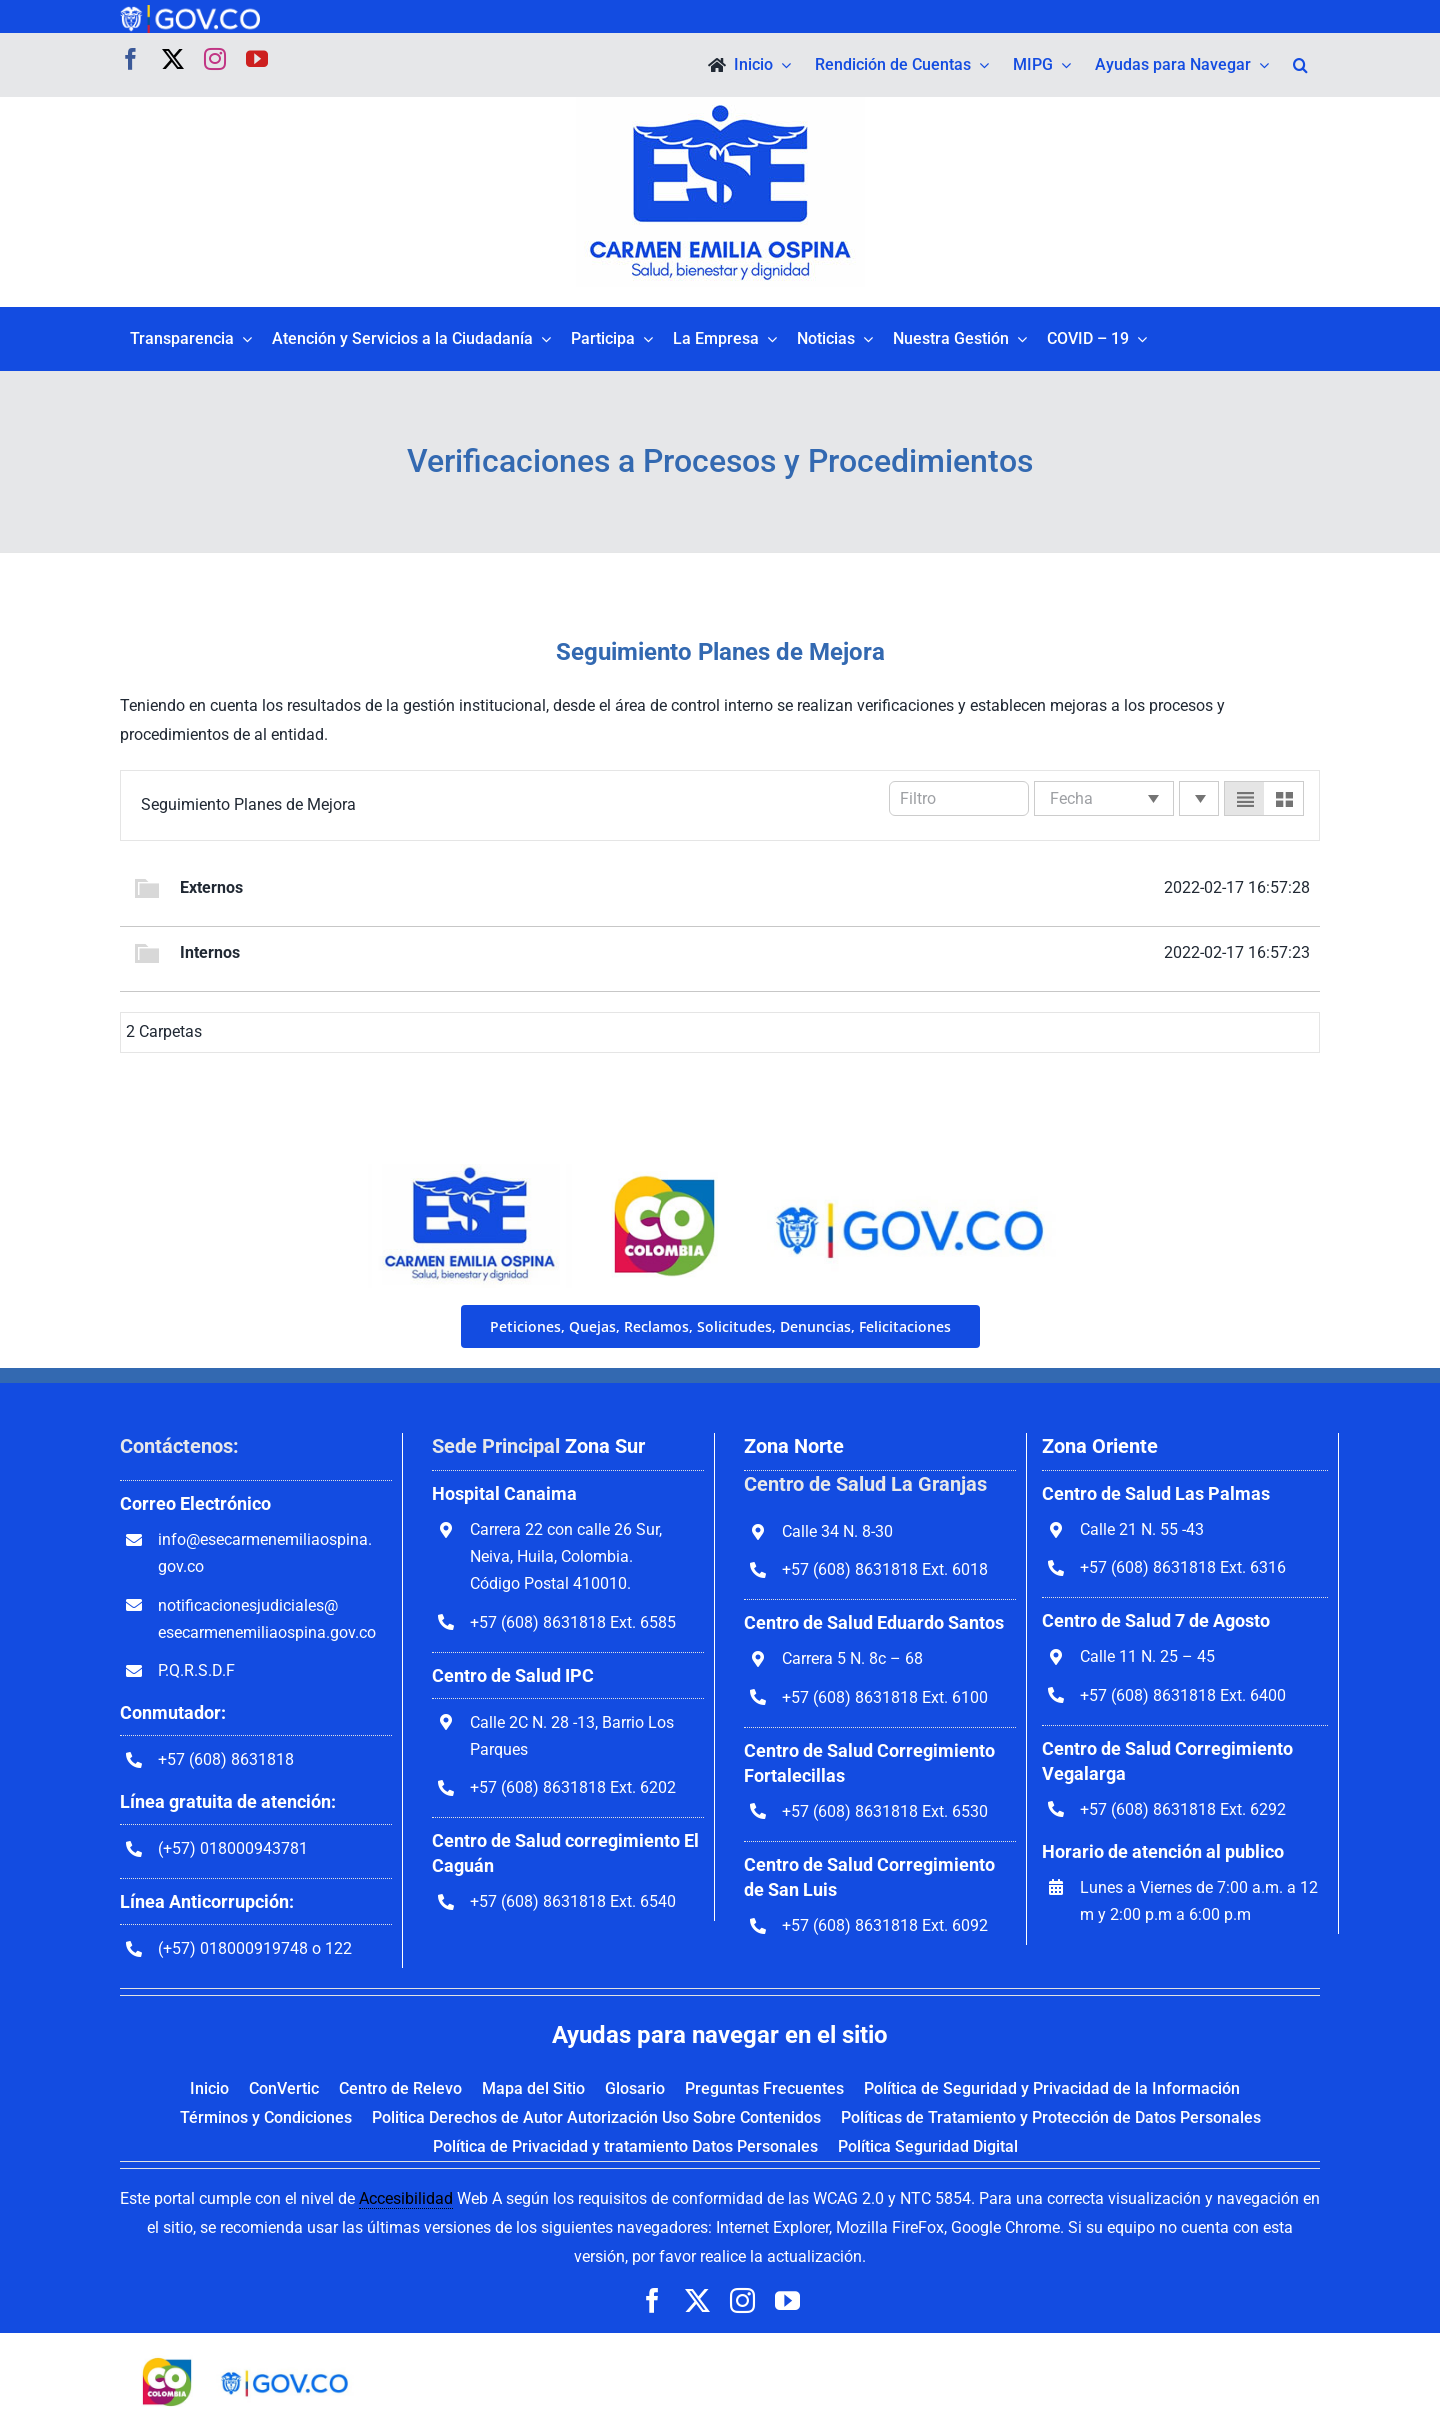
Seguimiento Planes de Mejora (248, 804)
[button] (1300, 65)
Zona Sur (605, 1446)
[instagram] (215, 59)
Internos (210, 952)
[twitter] (173, 59)
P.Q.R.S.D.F (196, 1670)
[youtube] (257, 59)
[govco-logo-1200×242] (190, 12)
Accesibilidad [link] (406, 2198)
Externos (211, 887)
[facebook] (131, 59)
